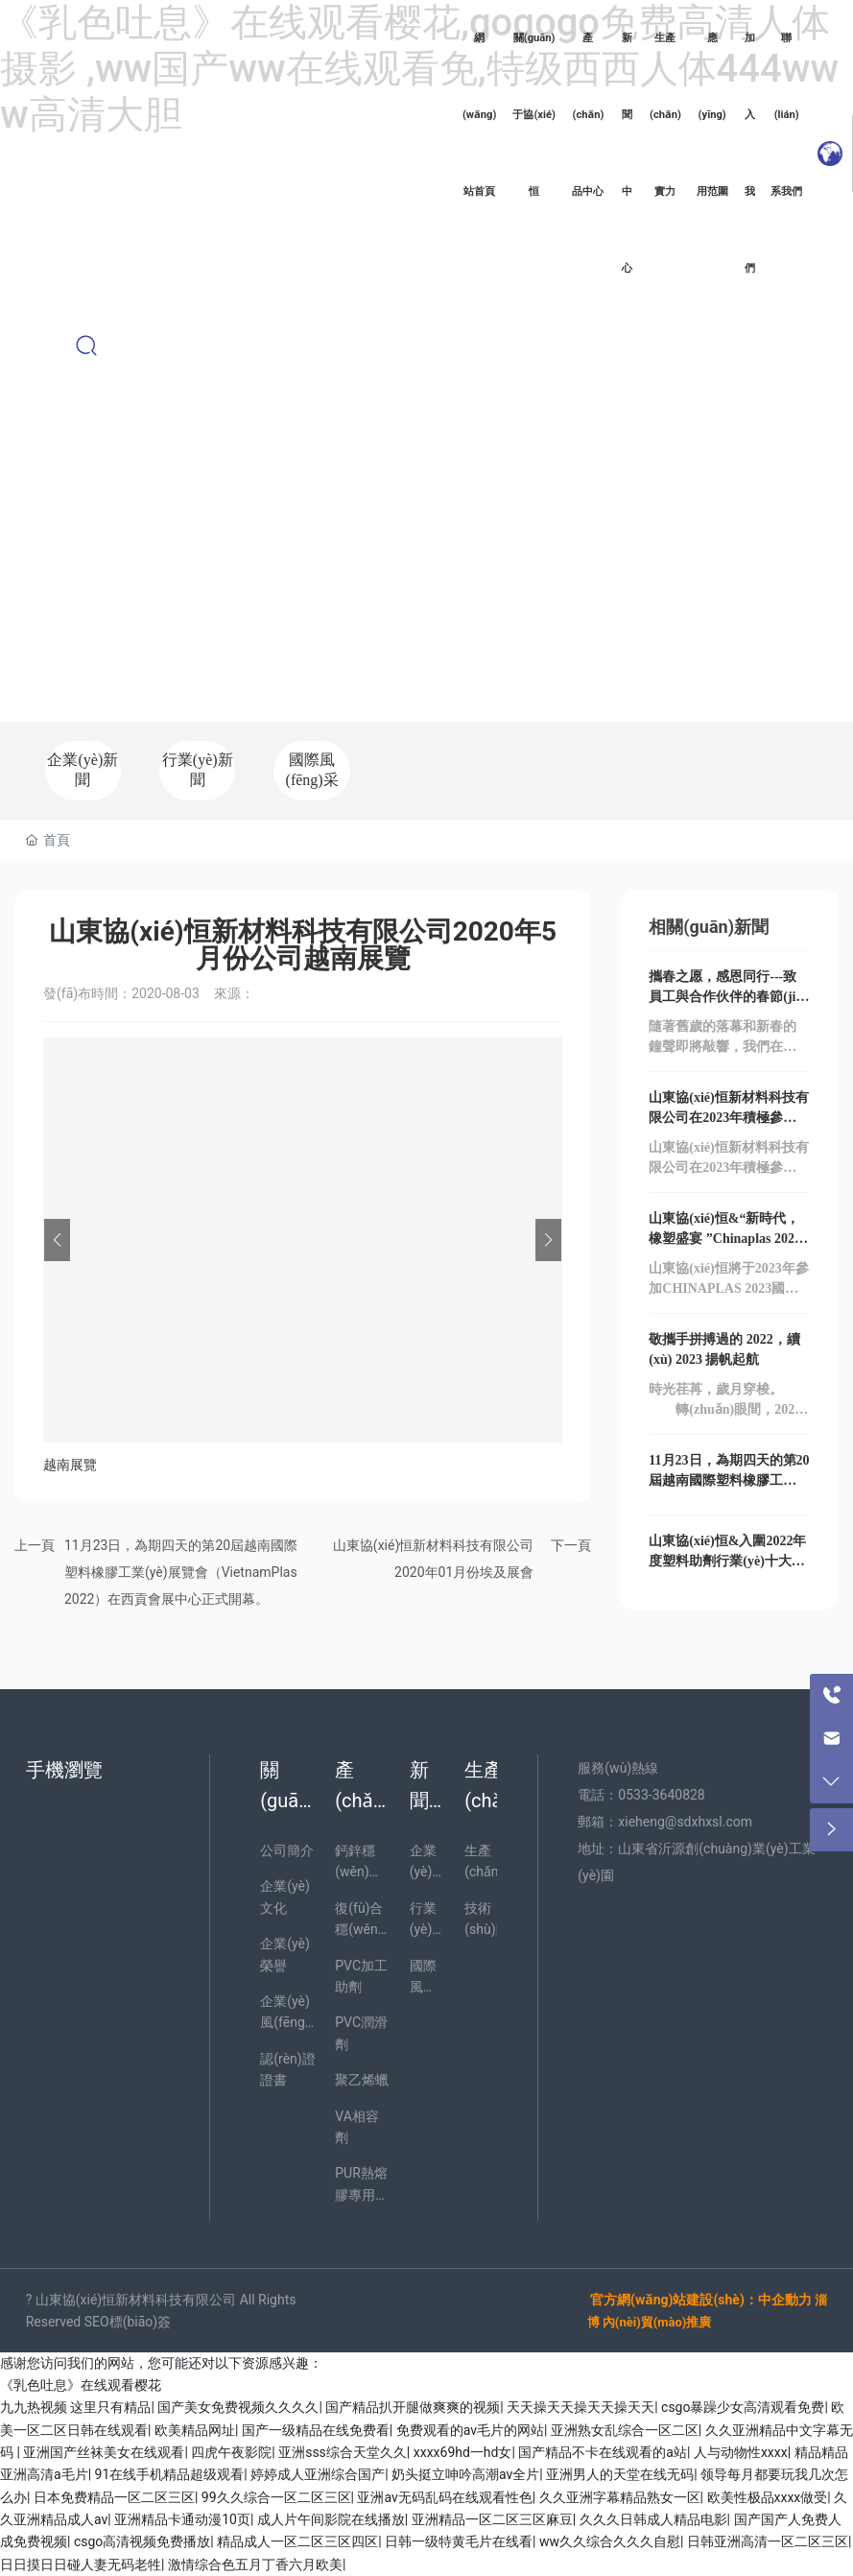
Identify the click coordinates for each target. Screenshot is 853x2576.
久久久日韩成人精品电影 (653, 2519)
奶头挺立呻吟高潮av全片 (465, 2474)
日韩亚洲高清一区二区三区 (767, 2541)
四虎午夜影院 (231, 2452)
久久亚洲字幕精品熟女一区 (619, 2497)
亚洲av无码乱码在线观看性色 (444, 2497)
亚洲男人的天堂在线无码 (620, 2474)
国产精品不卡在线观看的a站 (602, 2452)
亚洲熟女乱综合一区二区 (625, 2430)
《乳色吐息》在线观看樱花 (80, 2385)
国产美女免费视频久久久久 (238, 2407)
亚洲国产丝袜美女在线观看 (103, 2452)
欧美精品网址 (194, 2430)
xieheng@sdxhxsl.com (685, 1821)
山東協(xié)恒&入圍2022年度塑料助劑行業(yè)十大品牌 (727, 1561)
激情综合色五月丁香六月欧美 (255, 2564)
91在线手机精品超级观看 (170, 2474)
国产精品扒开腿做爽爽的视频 (412, 2407)
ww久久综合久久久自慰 (609, 2541)
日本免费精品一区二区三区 (114, 2497)
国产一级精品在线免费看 (316, 2430)
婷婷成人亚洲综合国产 (317, 2474)
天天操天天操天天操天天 (580, 2407)
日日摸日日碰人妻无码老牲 (80, 2564)
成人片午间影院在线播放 (331, 2519)
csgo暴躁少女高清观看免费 (742, 2407)
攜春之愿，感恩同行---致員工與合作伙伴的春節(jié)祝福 (727, 996)
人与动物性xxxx (741, 2452)
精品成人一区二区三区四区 (297, 2541)
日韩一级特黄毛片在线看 (459, 2541)
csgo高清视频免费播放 (142, 2541)
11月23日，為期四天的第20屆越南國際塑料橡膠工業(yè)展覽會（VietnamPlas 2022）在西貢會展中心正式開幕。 (180, 1572)
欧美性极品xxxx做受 (767, 2497)
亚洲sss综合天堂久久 (342, 2452)
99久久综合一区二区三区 (276, 2497)
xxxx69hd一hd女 (463, 2452)
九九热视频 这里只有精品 (75, 2407)
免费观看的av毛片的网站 (470, 2430)
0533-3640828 (661, 1794)
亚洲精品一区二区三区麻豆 (492, 2519)
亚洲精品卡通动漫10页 (182, 2519)
